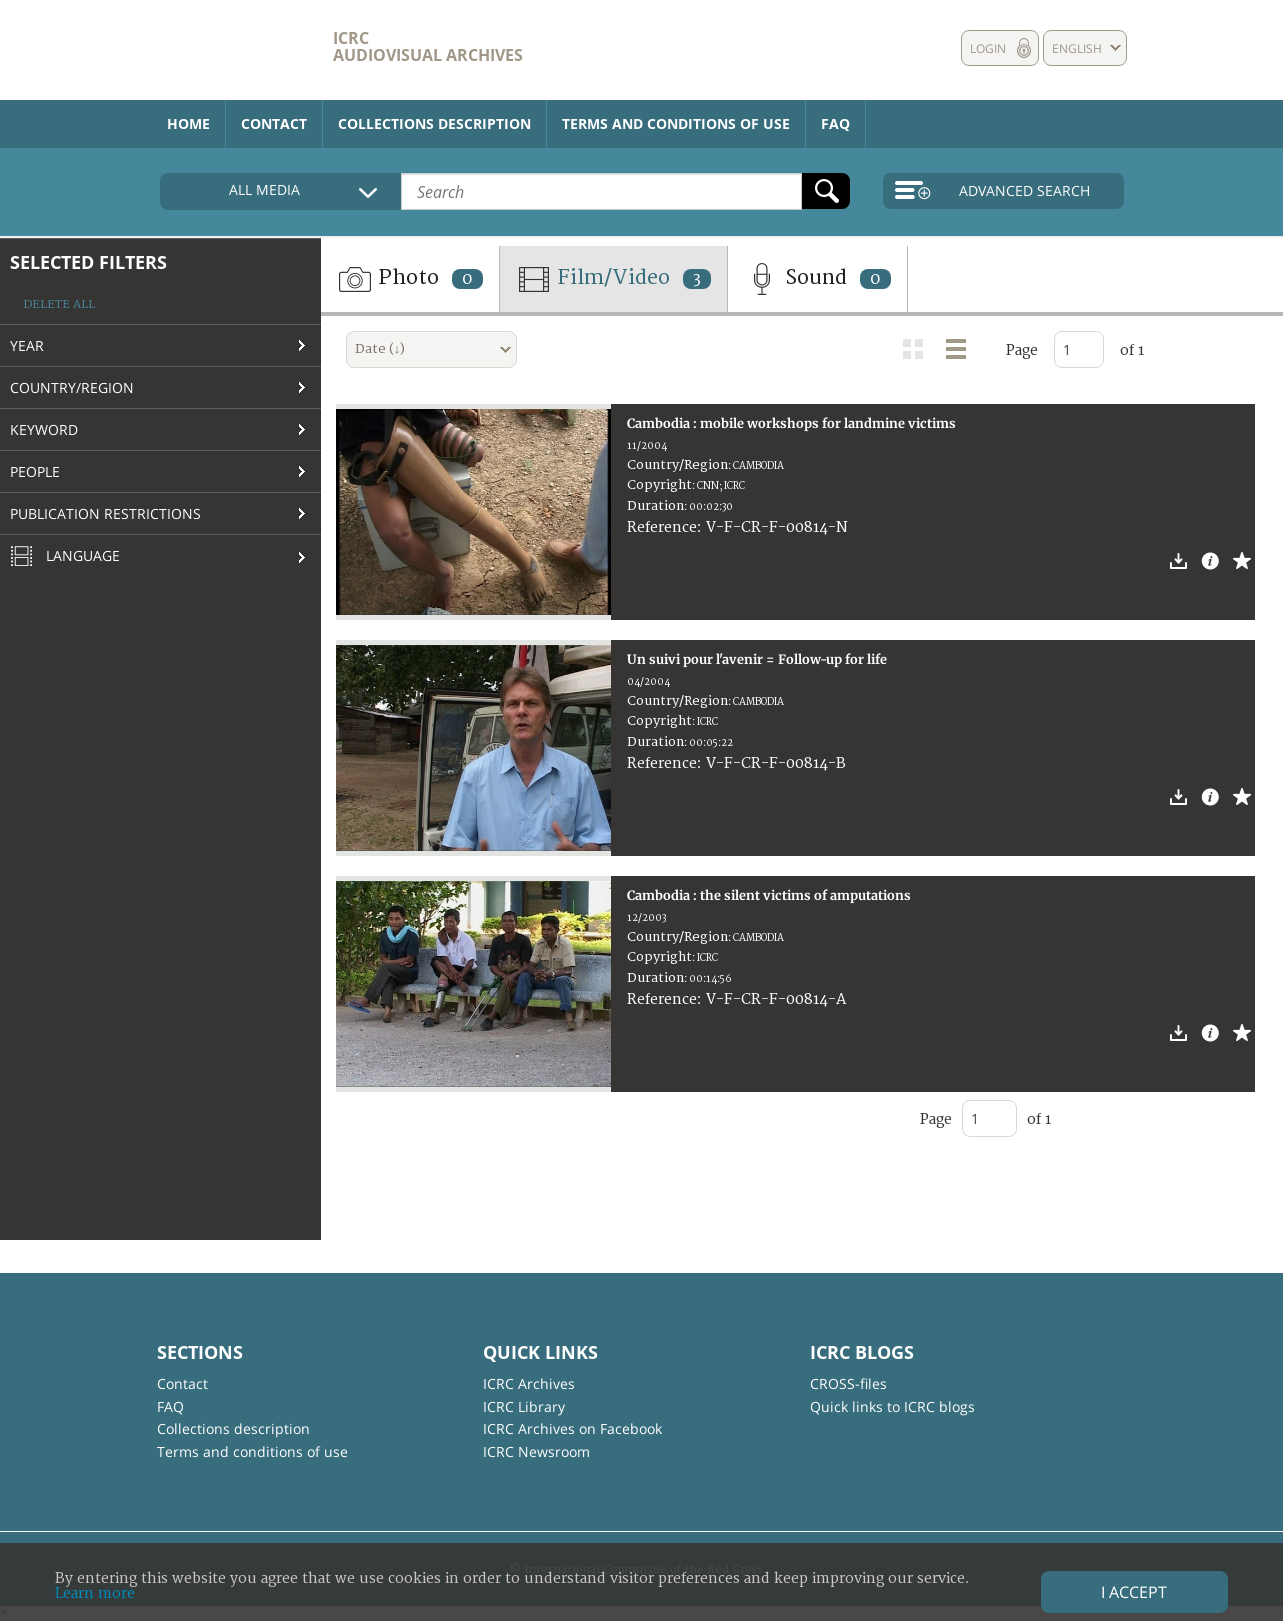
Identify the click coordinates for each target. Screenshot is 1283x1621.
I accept (1134, 1592)
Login (988, 48)
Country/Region (72, 387)
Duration (655, 506)
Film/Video (613, 279)
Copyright (659, 485)
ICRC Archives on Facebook (572, 1428)
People (35, 471)
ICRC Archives (529, 1383)
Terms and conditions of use (676, 123)
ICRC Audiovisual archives (428, 46)
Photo (410, 279)
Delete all (59, 304)
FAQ (835, 123)
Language (65, 557)
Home (188, 123)
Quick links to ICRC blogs (892, 1406)
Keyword (44, 429)
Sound (817, 279)
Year (27, 345)
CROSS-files (848, 1383)
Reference (662, 527)
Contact (274, 123)
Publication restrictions (105, 513)
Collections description (434, 123)
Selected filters (88, 262)
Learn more (95, 1593)
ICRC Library (524, 1406)
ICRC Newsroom (536, 1451)
